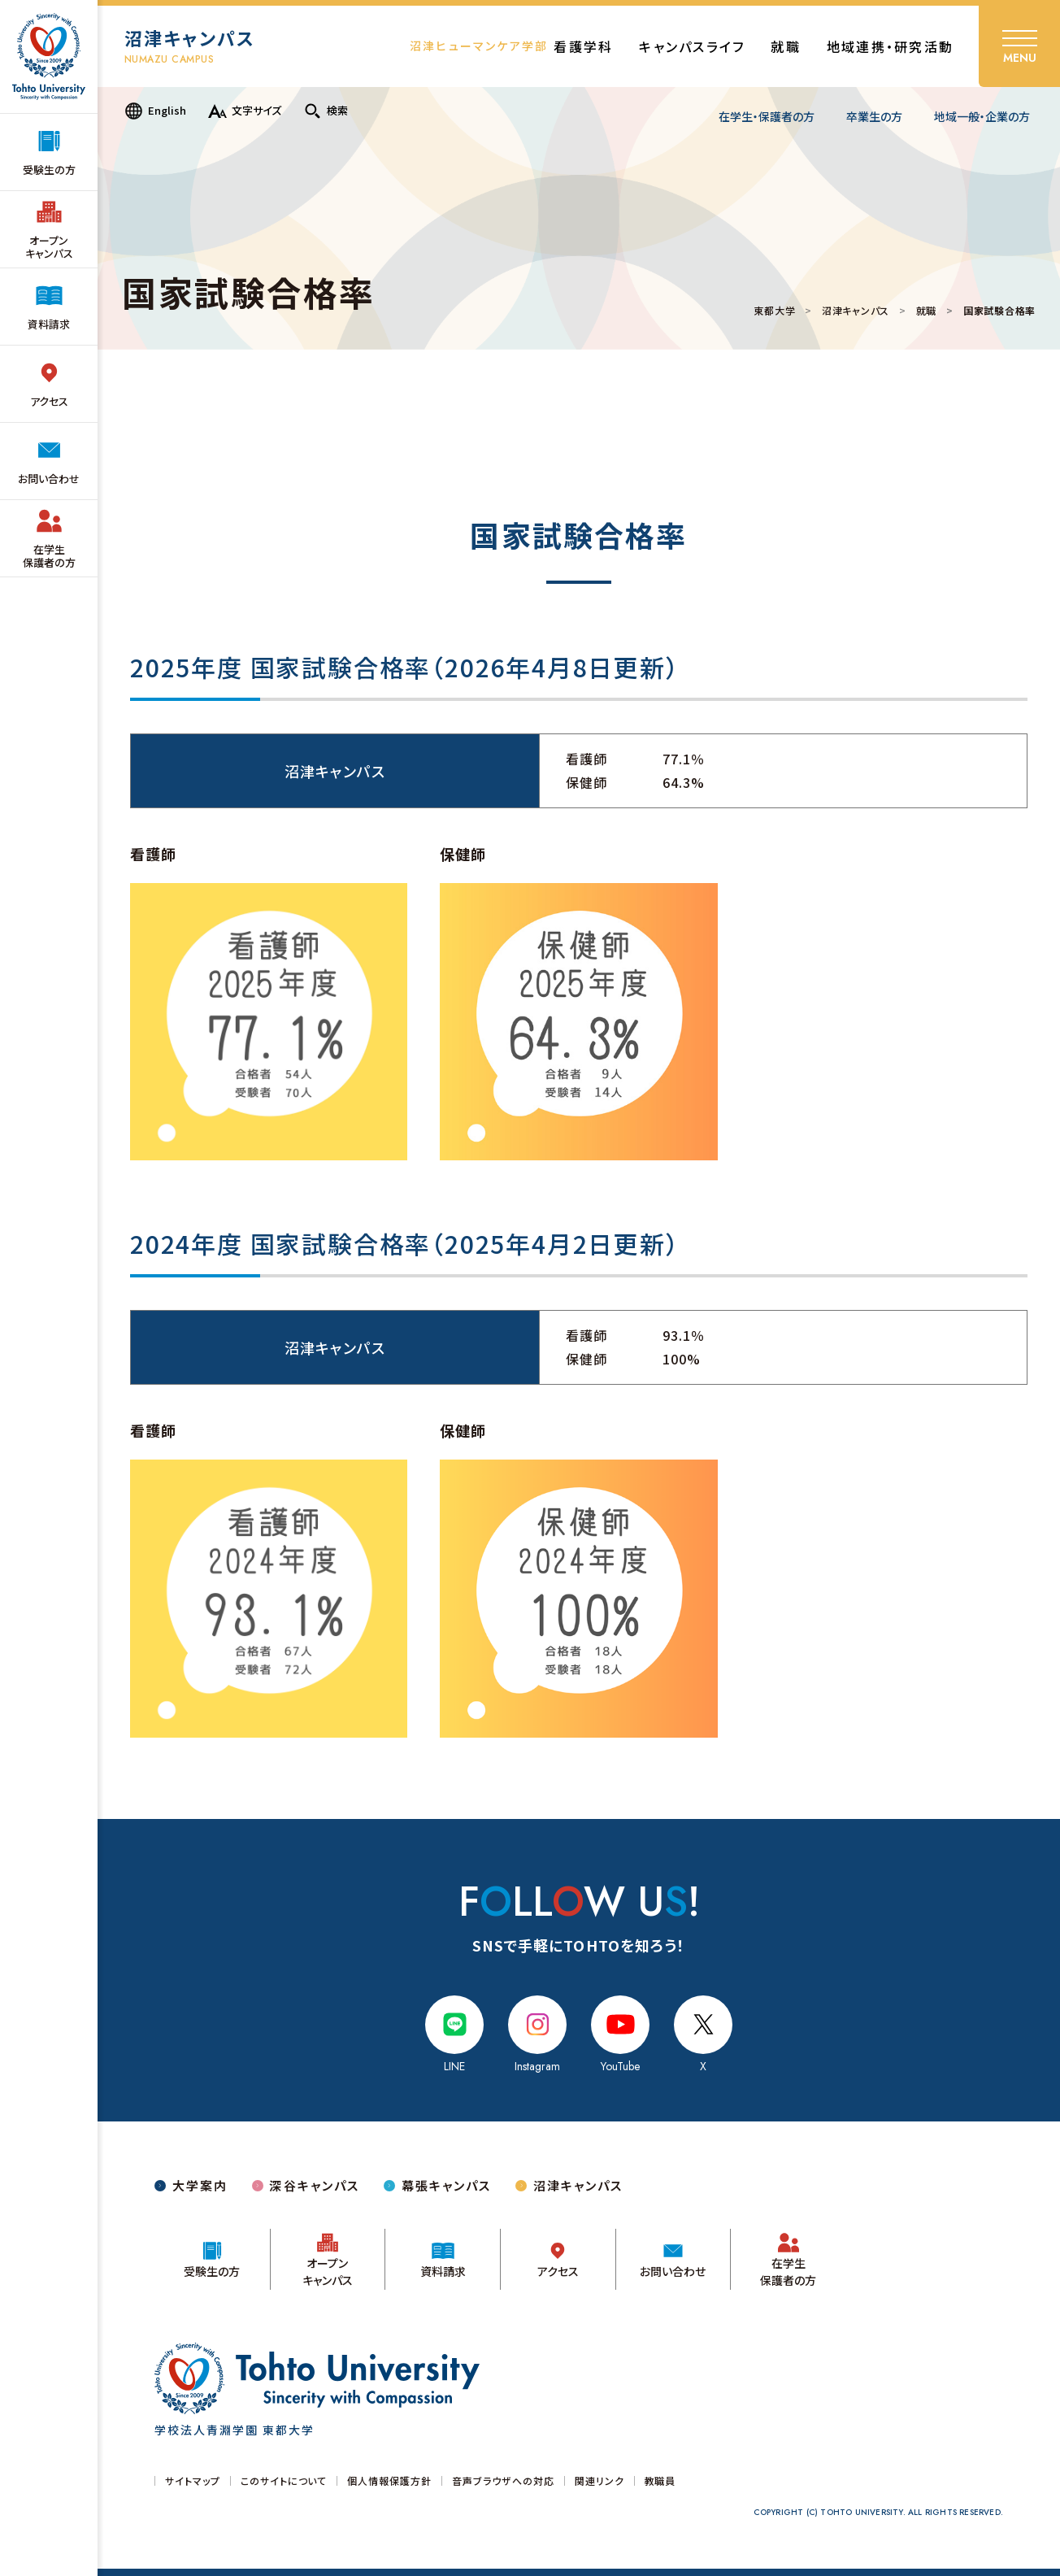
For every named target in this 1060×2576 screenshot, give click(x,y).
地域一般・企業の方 (982, 116)
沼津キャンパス (855, 310)
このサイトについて (284, 2481)
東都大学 (774, 310)
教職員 (660, 2481)
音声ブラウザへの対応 (503, 2481)
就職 (926, 310)
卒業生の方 (874, 116)
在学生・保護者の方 (767, 116)
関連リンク (599, 2481)
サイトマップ (192, 2481)
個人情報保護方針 (389, 2481)
